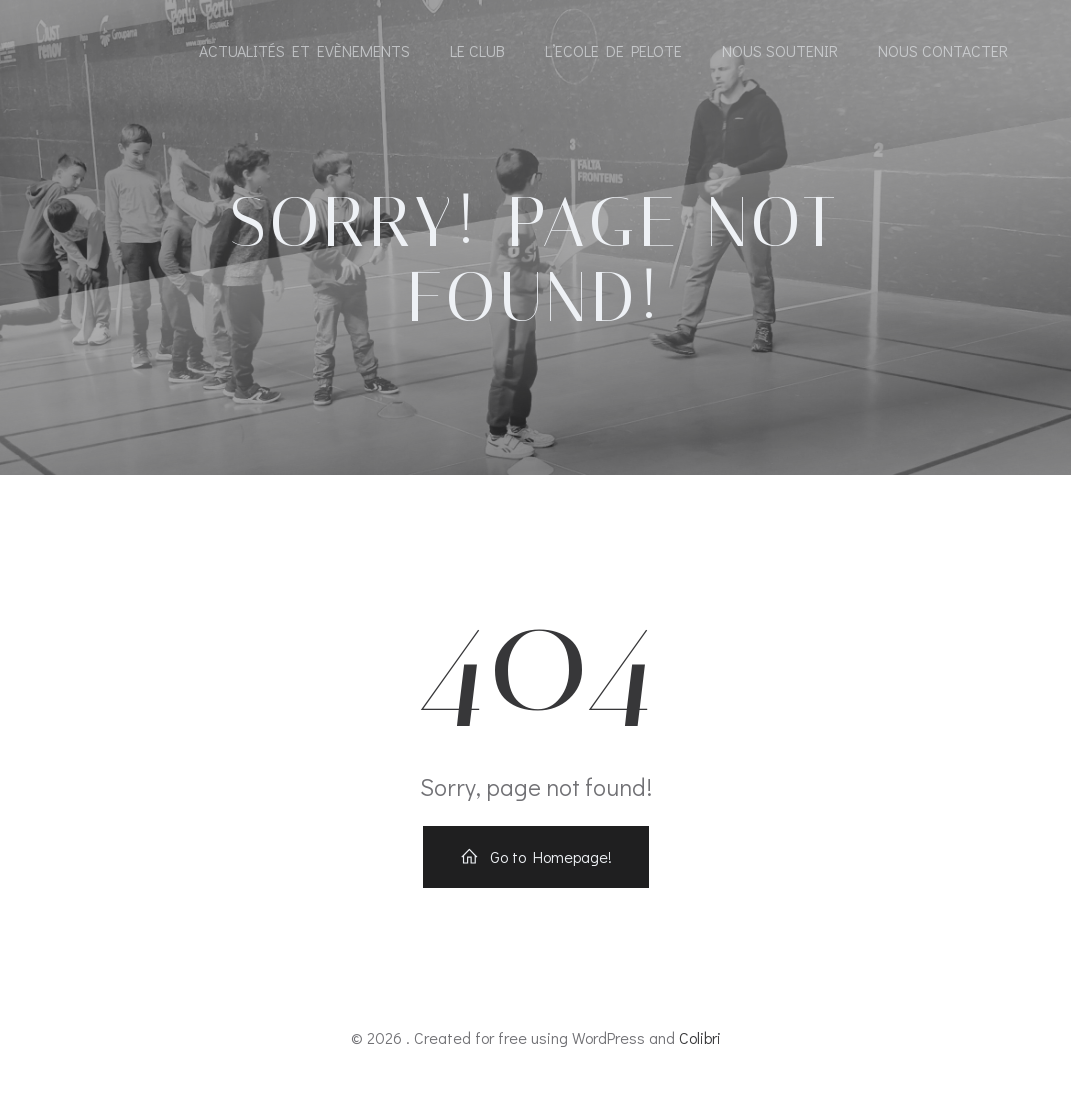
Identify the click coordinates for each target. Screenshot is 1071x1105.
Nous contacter (943, 52)
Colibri (700, 1046)
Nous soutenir (780, 52)
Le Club (477, 52)
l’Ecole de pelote (613, 52)
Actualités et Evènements (304, 52)
